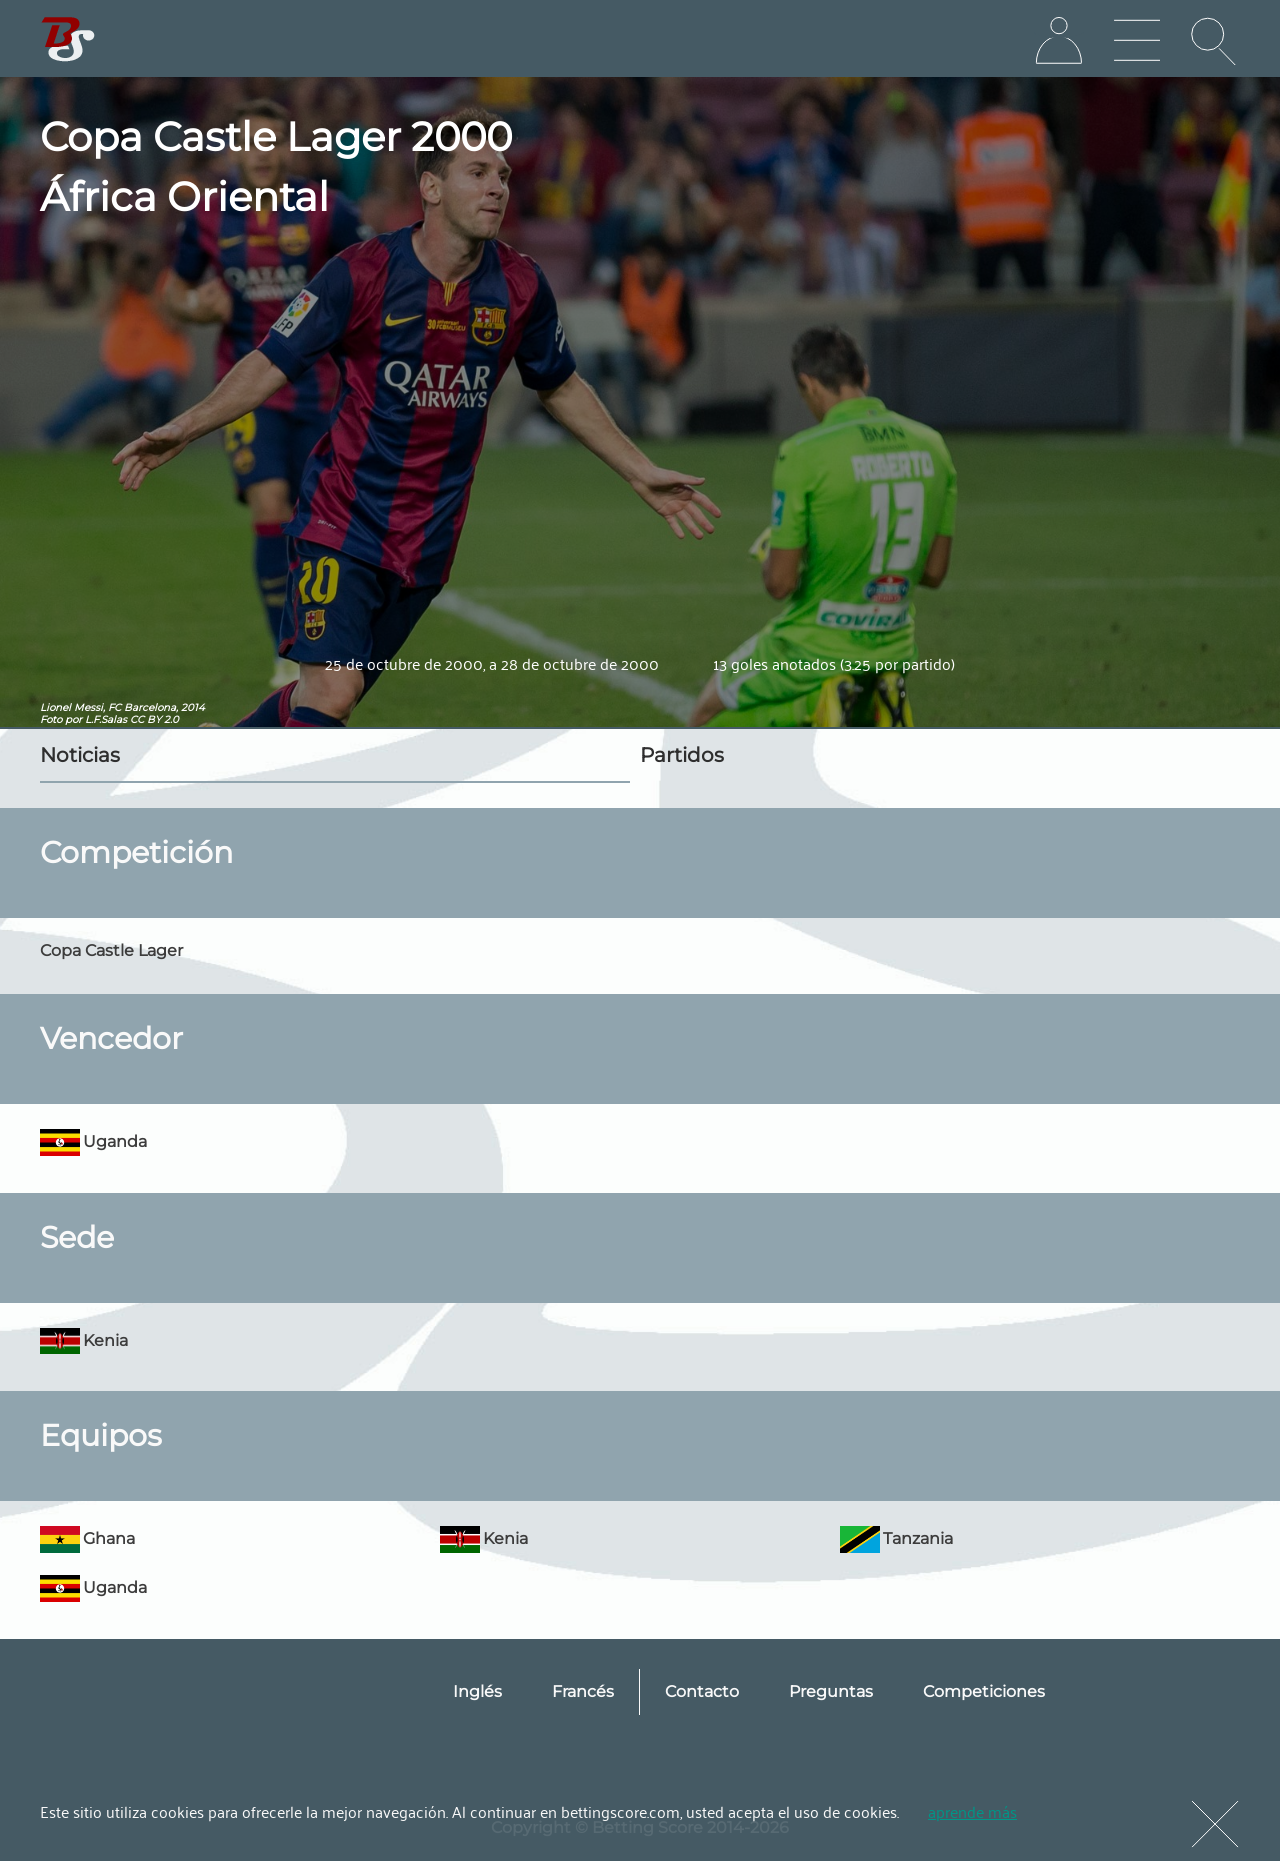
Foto (51, 719)
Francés (583, 1691)
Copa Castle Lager (111, 950)
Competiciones (984, 1691)
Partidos (682, 755)
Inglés (477, 1691)
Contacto (702, 1691)
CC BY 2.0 (154, 719)
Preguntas (831, 1691)
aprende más (972, 1811)
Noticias (80, 755)
